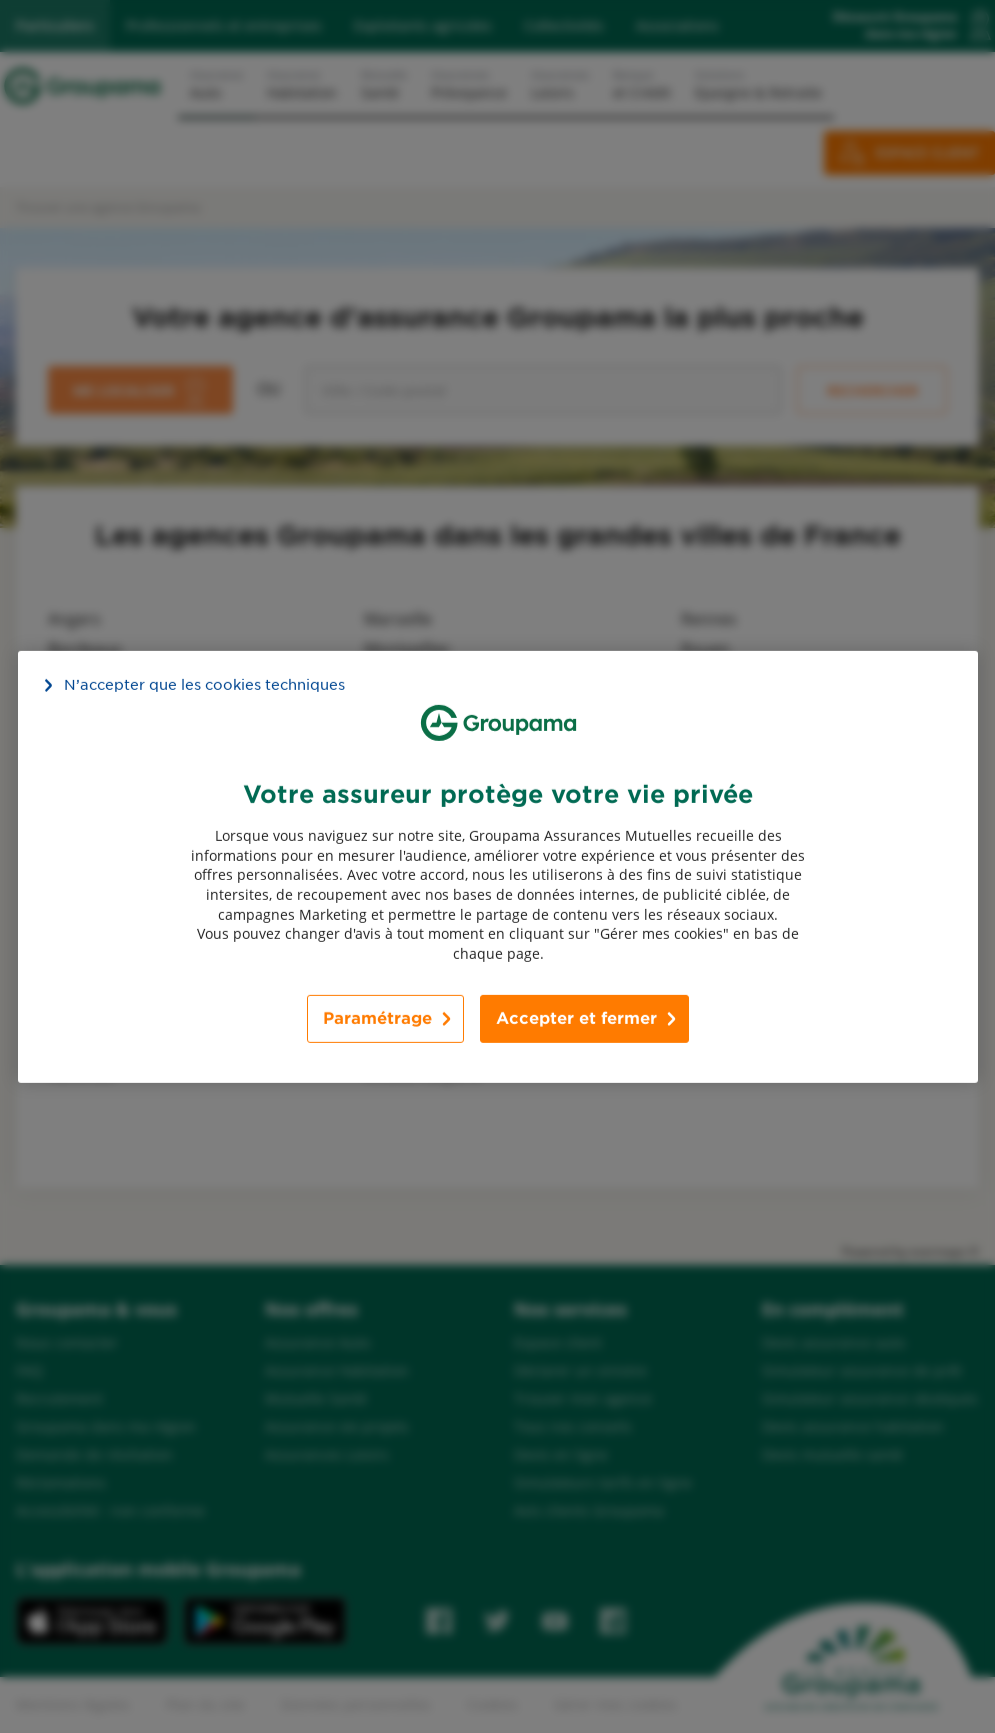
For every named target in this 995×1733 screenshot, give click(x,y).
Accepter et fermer (576, 1018)
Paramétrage (377, 1018)
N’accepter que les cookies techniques (204, 684)
